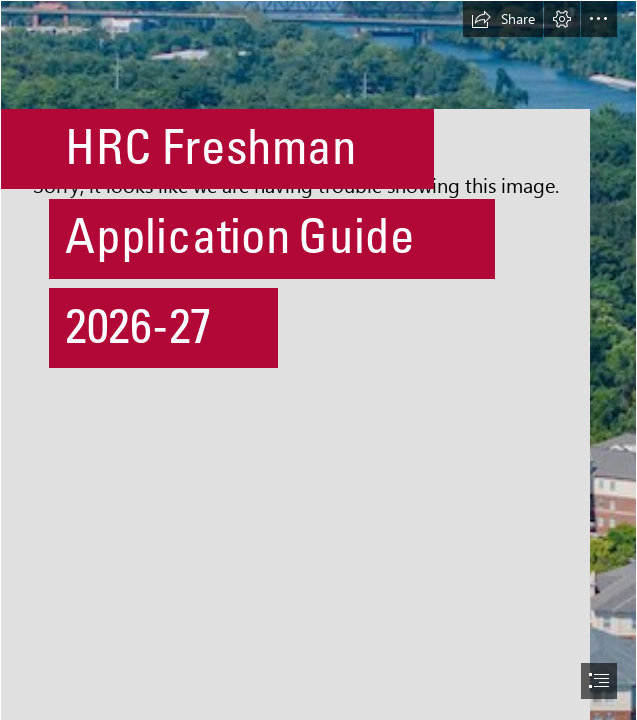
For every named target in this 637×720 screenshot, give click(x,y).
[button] (503, 19)
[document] (318, 360)
